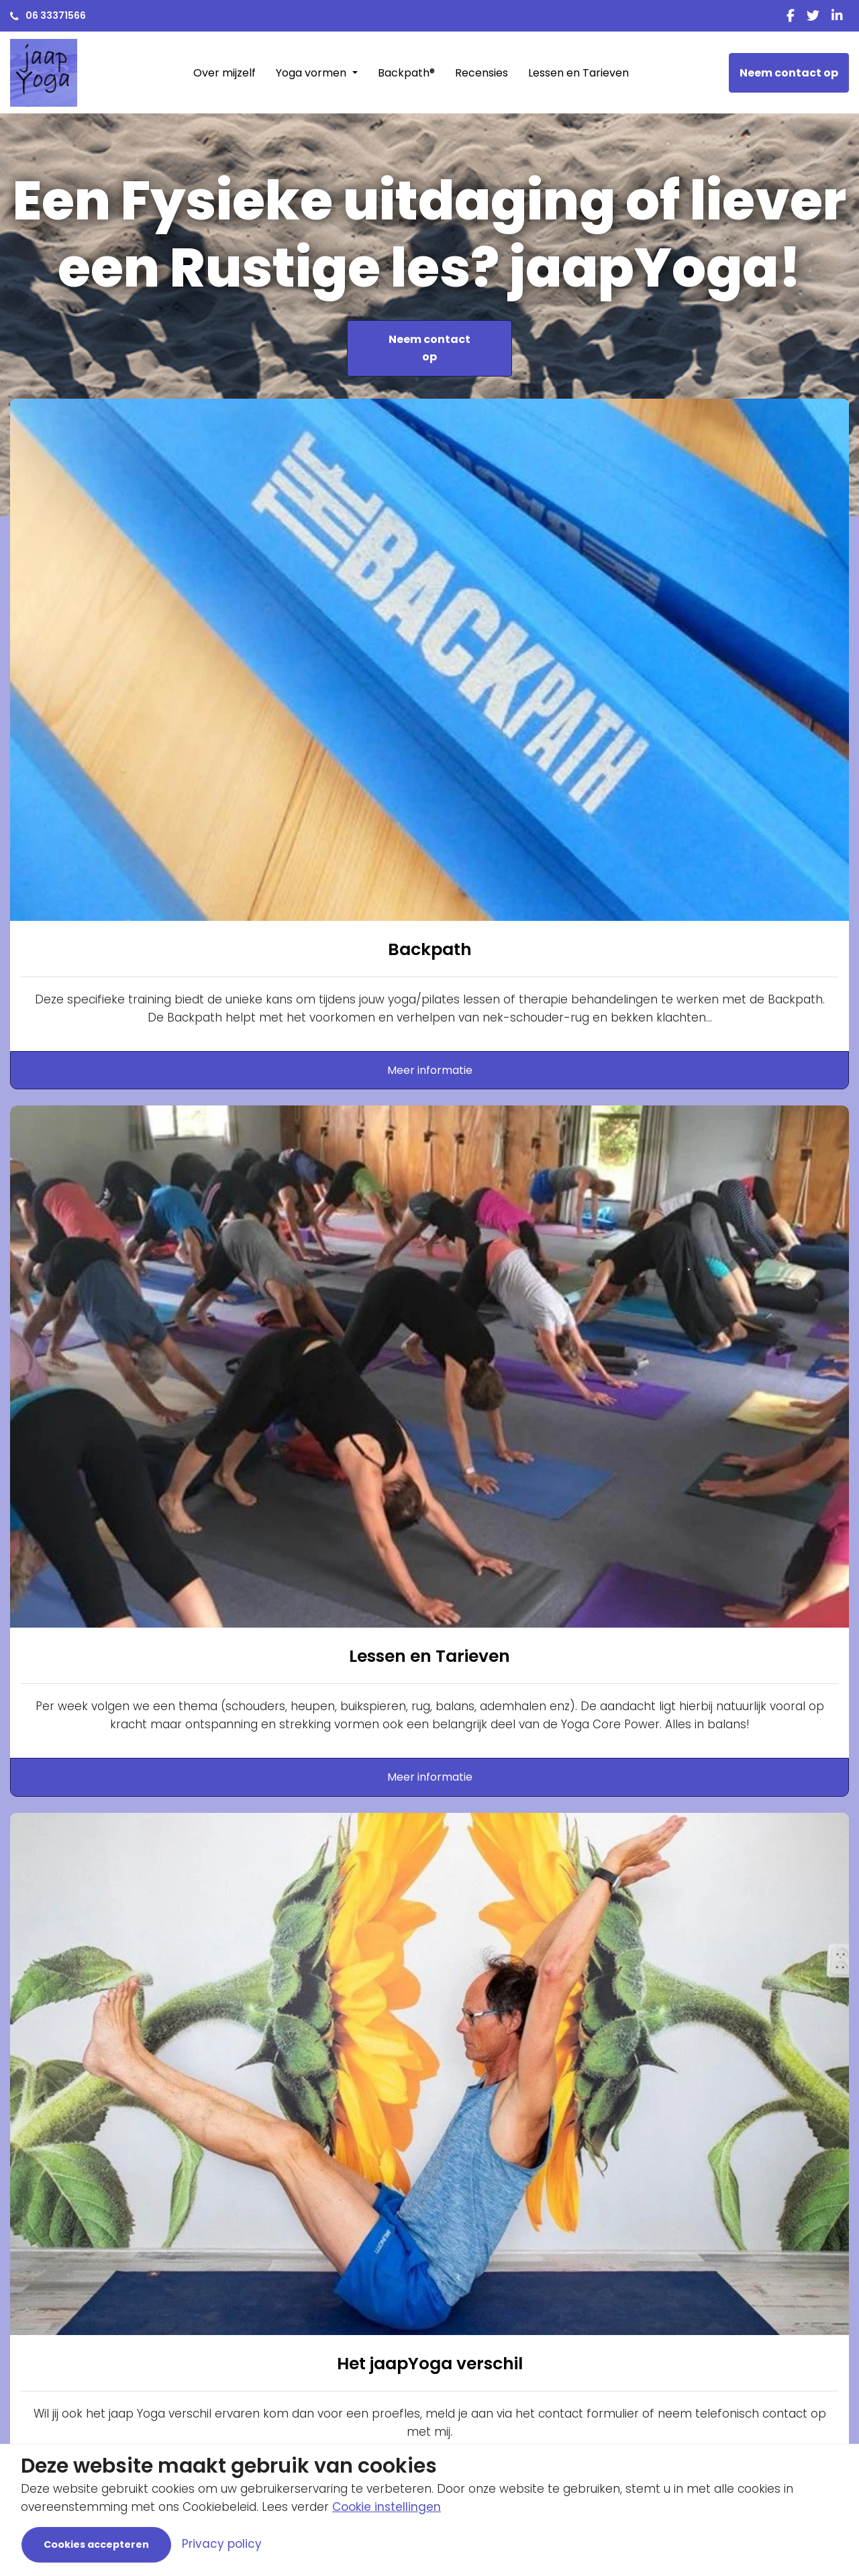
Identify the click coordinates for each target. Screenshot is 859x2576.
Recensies (481, 73)
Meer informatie (429, 1070)
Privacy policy (222, 2544)
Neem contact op (789, 73)
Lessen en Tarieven (578, 73)
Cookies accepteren (96, 2544)
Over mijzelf (224, 73)
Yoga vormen (312, 73)
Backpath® (406, 73)
